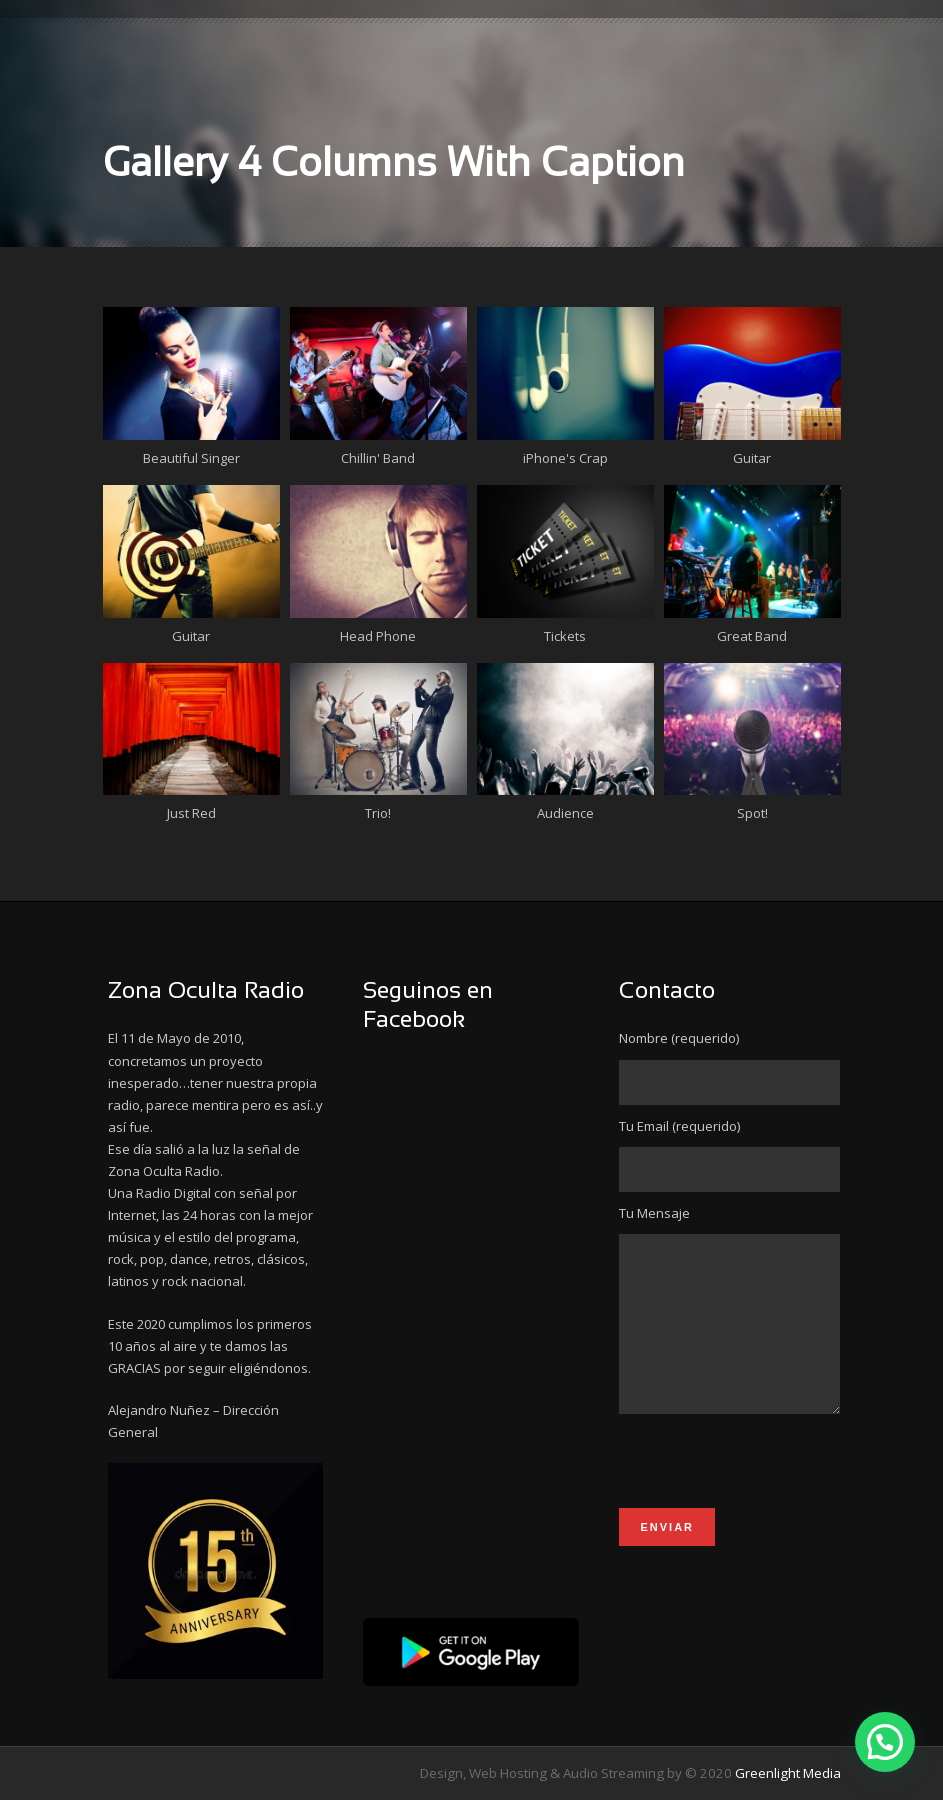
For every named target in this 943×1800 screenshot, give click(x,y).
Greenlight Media (788, 1773)
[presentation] (771, 1499)
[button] (885, 1742)
